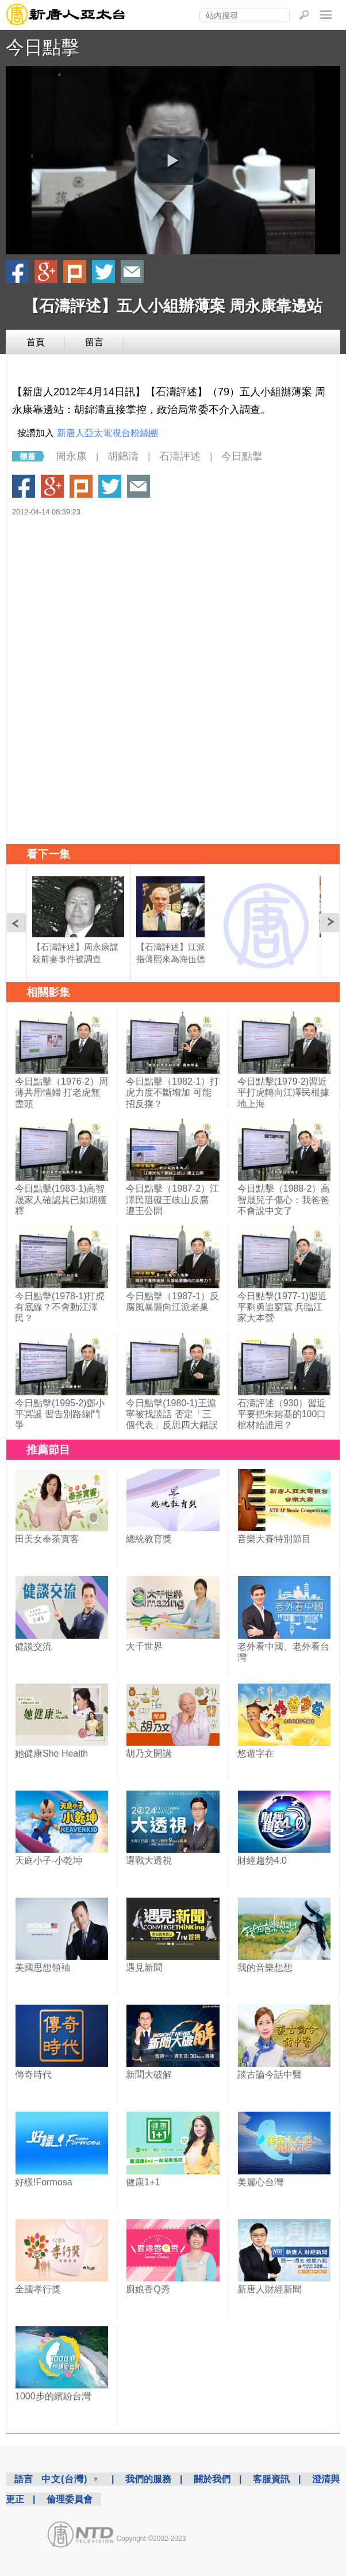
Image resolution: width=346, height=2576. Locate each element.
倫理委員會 (70, 2499)
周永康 (71, 456)
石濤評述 (180, 456)
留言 (94, 342)
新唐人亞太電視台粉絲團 (107, 433)
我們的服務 (148, 2479)
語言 (23, 2479)
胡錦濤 (123, 456)
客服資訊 (271, 2479)
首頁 (35, 342)
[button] (173, 160)
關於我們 (212, 2479)
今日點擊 (42, 47)
